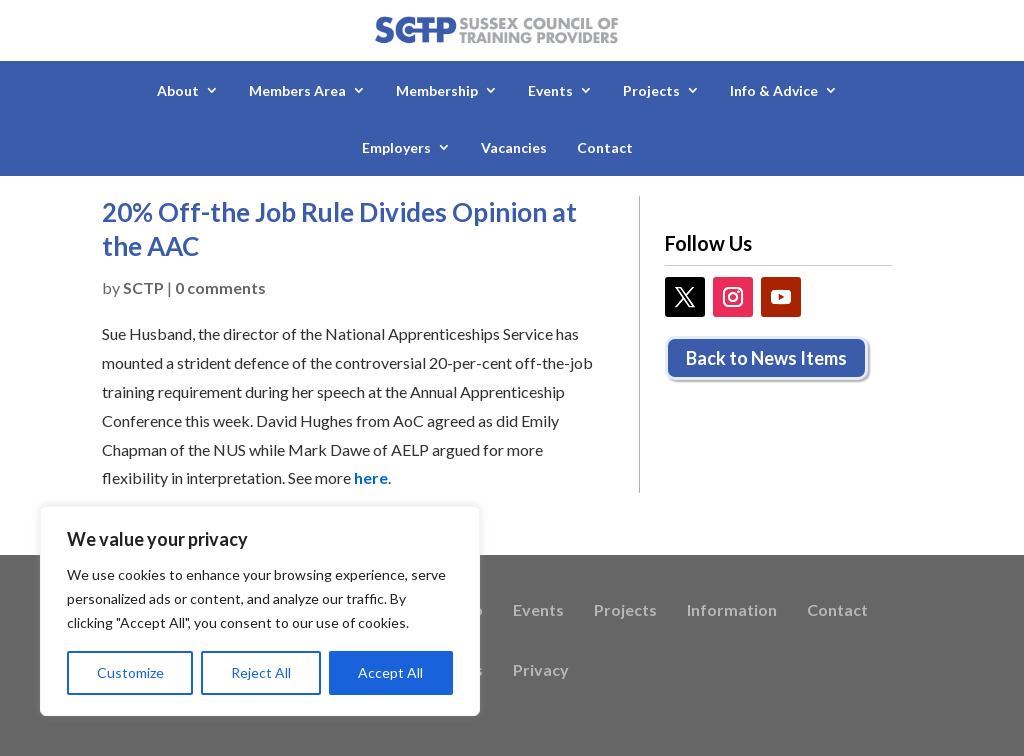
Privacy (541, 671)
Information (732, 611)
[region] (260, 611)
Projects (651, 90)
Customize (130, 672)
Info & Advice (774, 90)
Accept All (390, 672)
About (178, 90)
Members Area (297, 90)
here (371, 477)
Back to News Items (766, 358)
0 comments (220, 287)
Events (550, 90)
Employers (396, 147)
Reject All (261, 672)
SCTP (143, 287)
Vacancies (514, 147)
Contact (605, 147)
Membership (437, 90)
